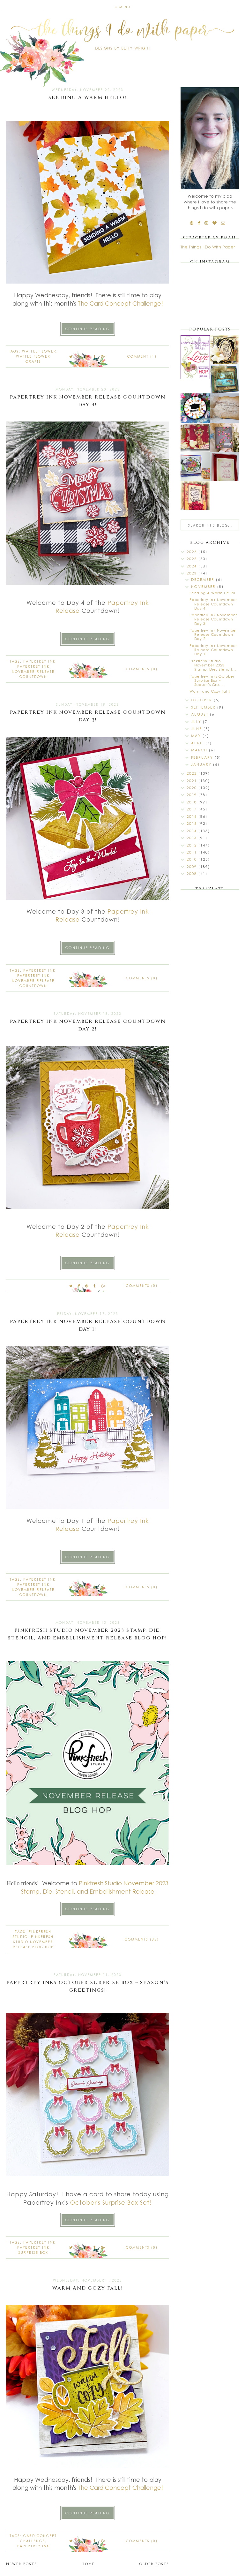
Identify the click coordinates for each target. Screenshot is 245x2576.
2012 (192, 845)
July (197, 721)
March (200, 750)
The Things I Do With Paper (208, 247)
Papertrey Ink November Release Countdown (33, 671)
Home (88, 2564)
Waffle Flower (39, 351)
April (198, 743)
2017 (192, 809)
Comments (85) (142, 1939)
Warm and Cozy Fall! (87, 2288)
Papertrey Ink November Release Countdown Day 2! (213, 634)
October (202, 699)
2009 (192, 866)
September (204, 707)
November (204, 586)
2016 (192, 816)
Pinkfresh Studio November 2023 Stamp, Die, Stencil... (212, 665)
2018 (192, 802)
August (200, 714)
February (203, 757)
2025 (192, 558)
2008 (192, 873)
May (197, 735)
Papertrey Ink (39, 661)
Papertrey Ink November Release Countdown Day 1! (213, 649)
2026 (192, 551)
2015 (192, 823)
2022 (192, 773)
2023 (192, 573)
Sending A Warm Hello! (87, 97)
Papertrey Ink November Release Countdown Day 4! (213, 603)
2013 (192, 837)
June (197, 728)
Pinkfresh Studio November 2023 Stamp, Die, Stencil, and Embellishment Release (95, 1887)
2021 (192, 780)
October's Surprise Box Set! (111, 2202)
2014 (192, 830)
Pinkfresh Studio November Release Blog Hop (33, 1941)
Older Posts (154, 2564)
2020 (192, 787)
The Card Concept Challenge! (120, 303)
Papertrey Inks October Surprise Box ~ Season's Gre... (211, 680)
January (202, 764)
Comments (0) (142, 669)
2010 (192, 859)
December (203, 579)
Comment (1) (142, 356)
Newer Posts (21, 2564)
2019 (192, 794)
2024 (192, 566)
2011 (192, 852)
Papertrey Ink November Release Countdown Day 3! (213, 619)
